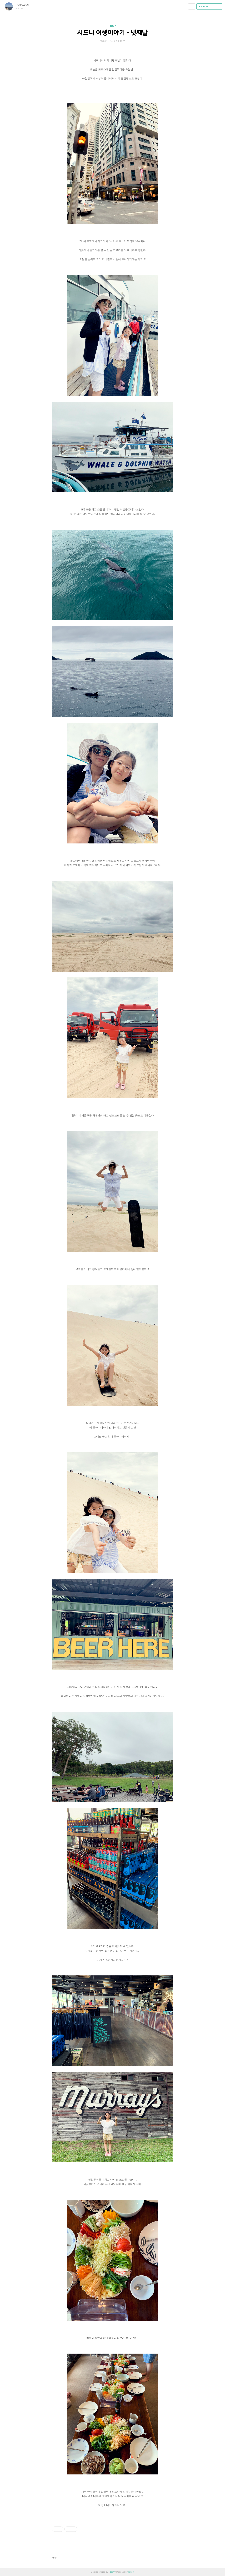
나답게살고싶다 (23, 5)
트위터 (170, 2546)
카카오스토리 (165, 2546)
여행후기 (112, 25)
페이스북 (159, 2546)
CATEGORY (209, 6)
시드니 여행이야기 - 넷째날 (112, 32)
